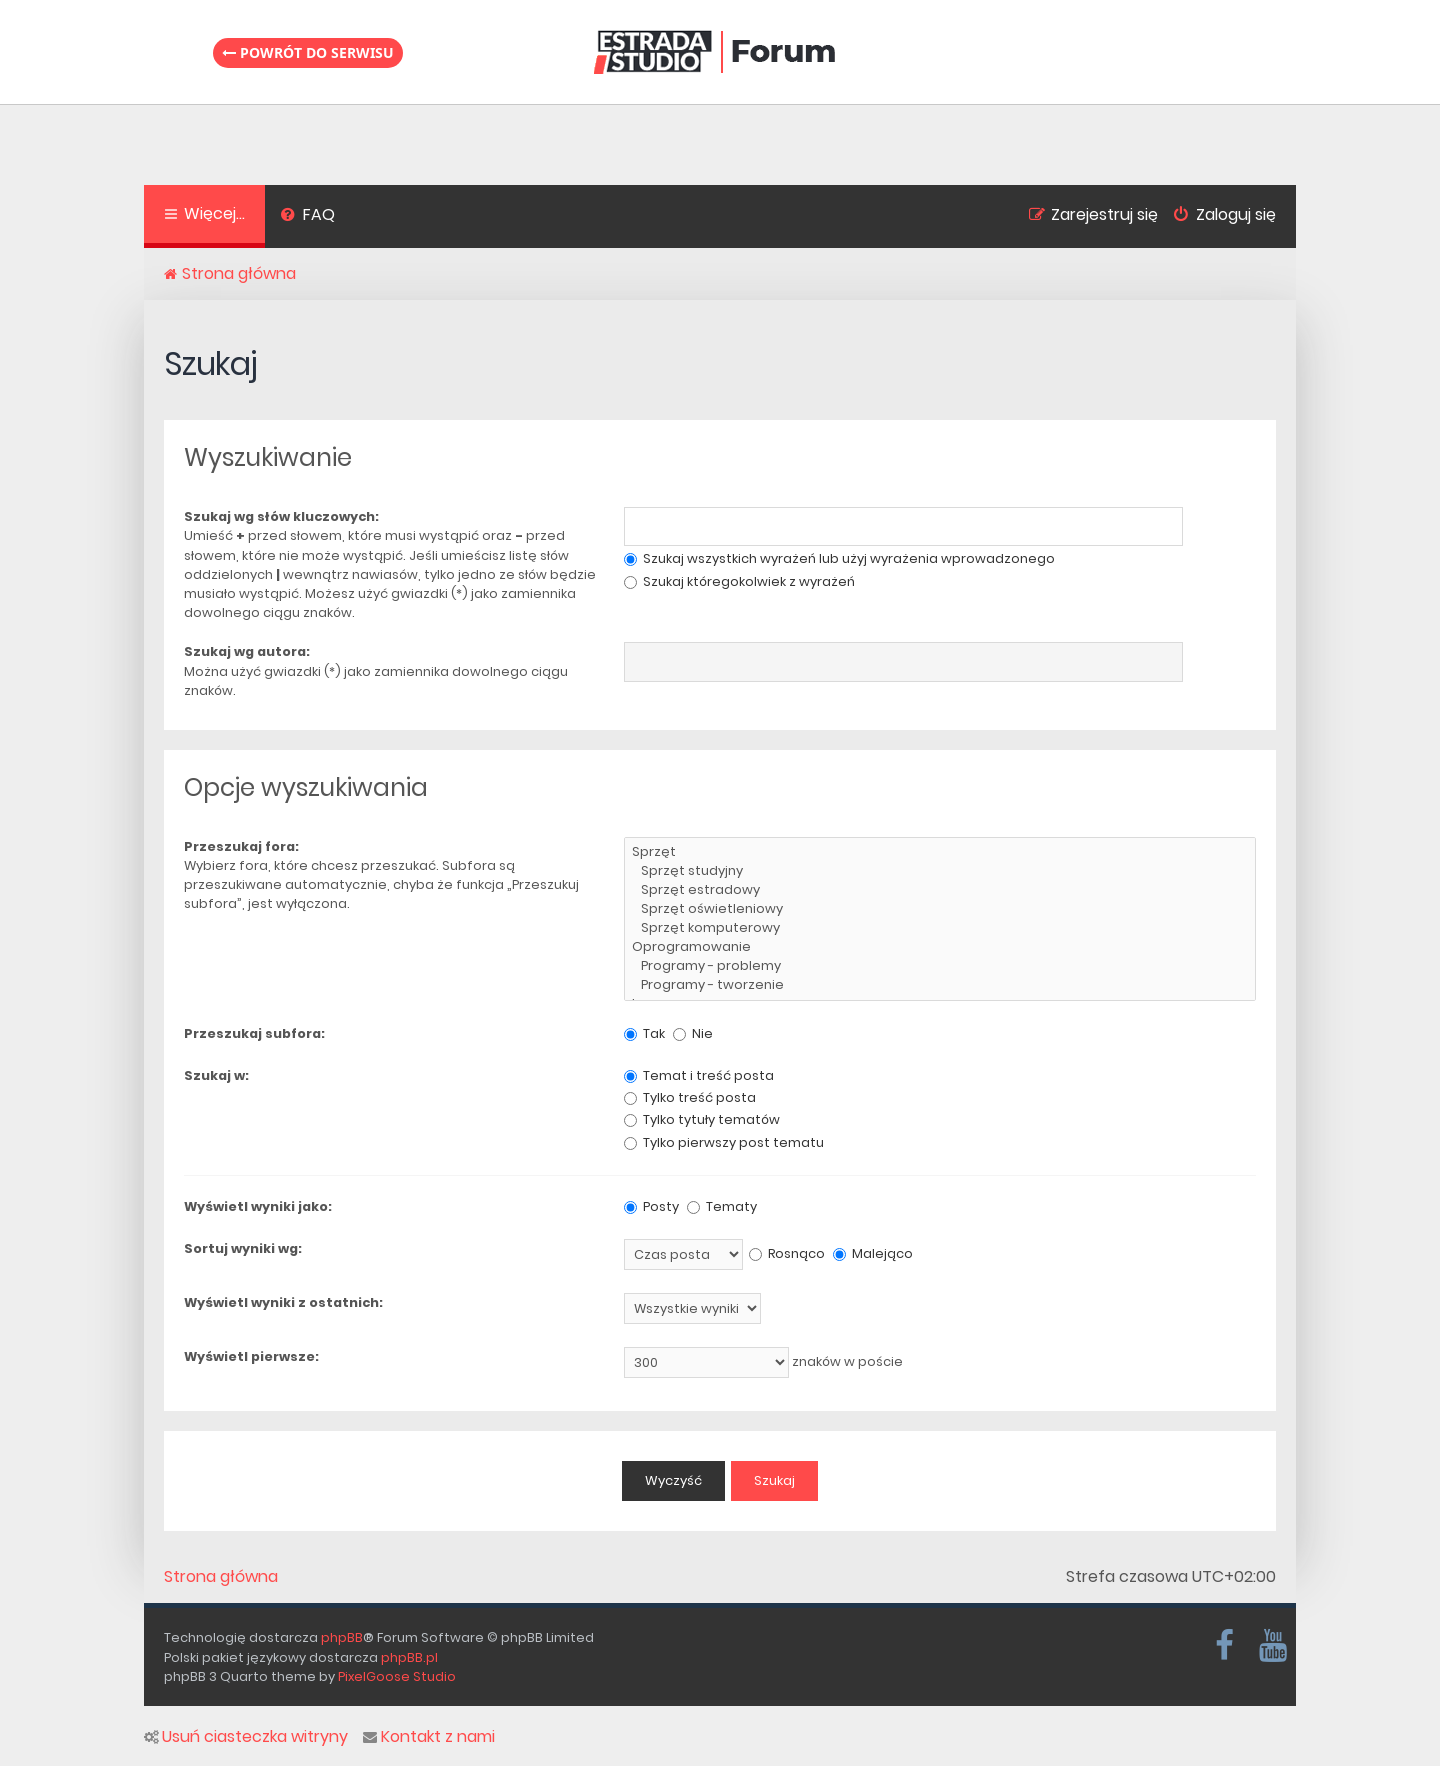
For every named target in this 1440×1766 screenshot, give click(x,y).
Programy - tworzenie (940, 985)
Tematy (722, 1206)
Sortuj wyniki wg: (243, 1248)
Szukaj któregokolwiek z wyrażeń (739, 581)
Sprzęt (940, 852)
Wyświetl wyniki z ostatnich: (283, 1302)
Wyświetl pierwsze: (251, 1356)
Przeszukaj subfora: (254, 1033)
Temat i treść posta (699, 1075)
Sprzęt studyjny (940, 871)
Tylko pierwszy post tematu (724, 1142)
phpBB (342, 1637)
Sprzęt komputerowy (940, 928)
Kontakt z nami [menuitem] (429, 1737)
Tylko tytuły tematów (702, 1119)
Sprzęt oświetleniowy (940, 909)
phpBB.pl (409, 1657)
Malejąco (873, 1253)
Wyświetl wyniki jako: (258, 1206)
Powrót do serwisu (308, 52)
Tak (644, 1033)
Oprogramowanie (940, 947)
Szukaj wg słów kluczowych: (281, 516)
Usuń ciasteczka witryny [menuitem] (246, 1737)
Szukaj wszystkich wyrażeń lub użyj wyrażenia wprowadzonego (839, 558)
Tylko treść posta (690, 1097)
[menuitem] (307, 217)
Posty (651, 1206)
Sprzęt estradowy (940, 890)
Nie (693, 1033)
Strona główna (221, 1577)
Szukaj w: (216, 1075)
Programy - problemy (940, 966)
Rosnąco (787, 1253)
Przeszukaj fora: (241, 846)
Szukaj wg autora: (247, 651)
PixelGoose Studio (397, 1676)
